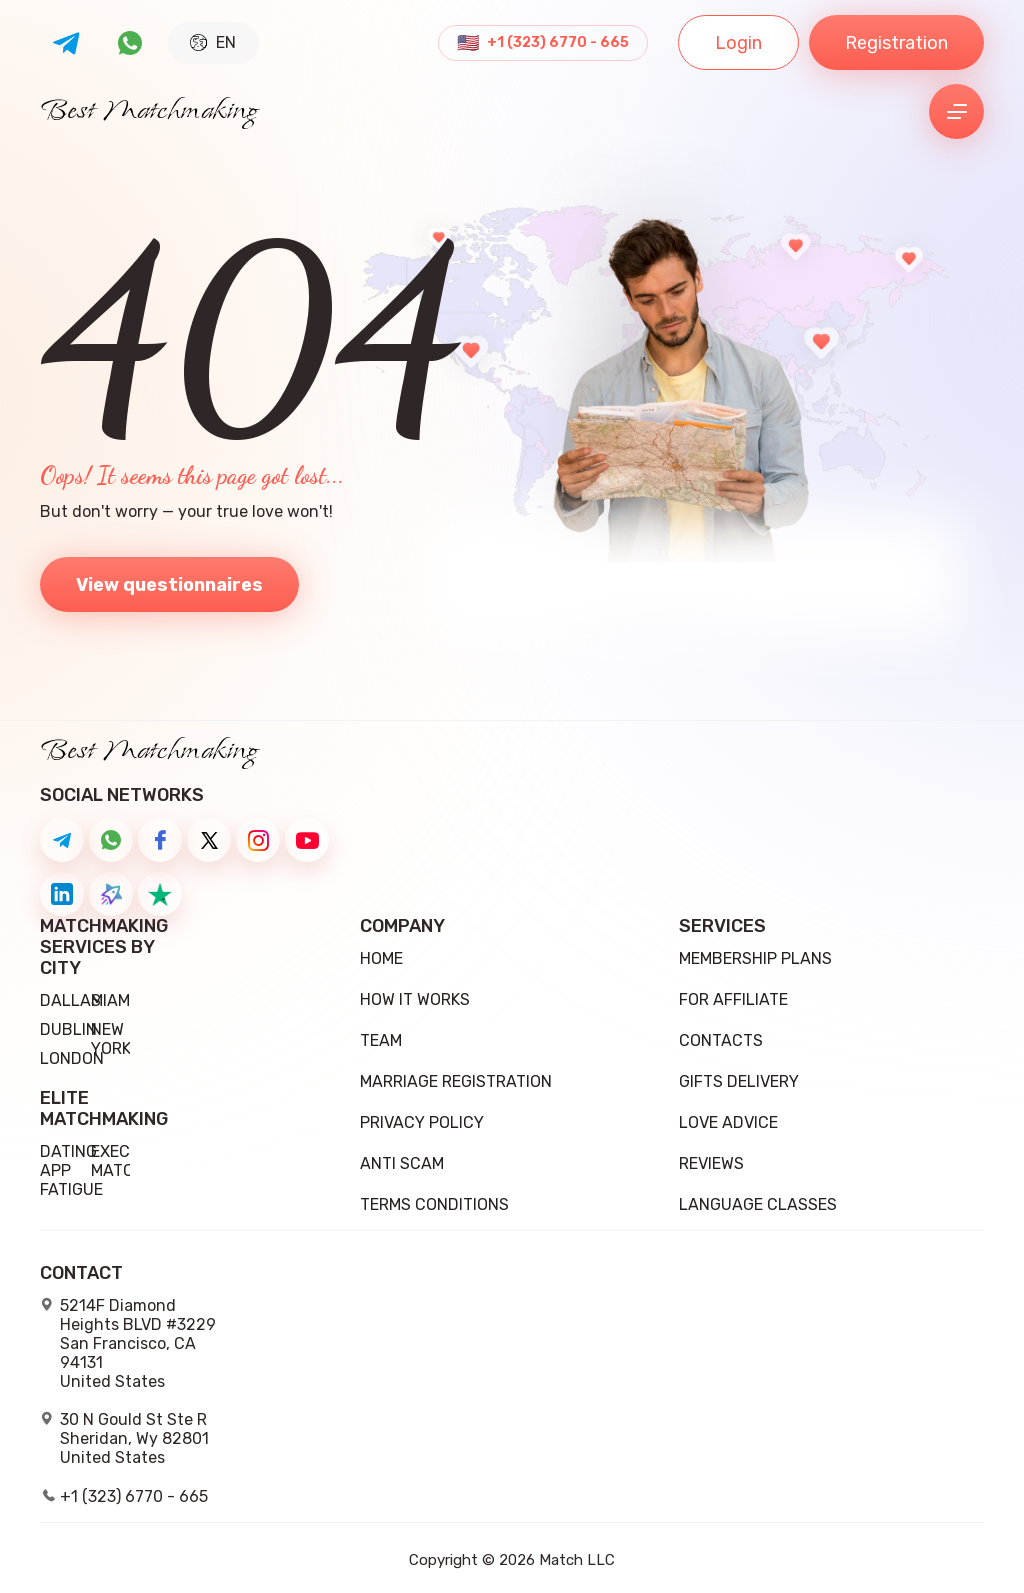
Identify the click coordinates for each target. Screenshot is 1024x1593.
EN (213, 42)
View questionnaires (169, 585)
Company (402, 926)
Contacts (721, 1040)
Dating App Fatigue (71, 1170)
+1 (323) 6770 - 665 (558, 43)
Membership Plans (755, 958)
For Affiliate (733, 999)
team (381, 1040)
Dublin (68, 1029)
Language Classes (758, 1204)
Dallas (70, 1000)
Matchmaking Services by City (85, 947)
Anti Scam (402, 1163)
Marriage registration (456, 1081)
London (72, 1058)
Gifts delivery (739, 1081)
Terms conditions (434, 1204)
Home (381, 958)
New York (111, 1039)
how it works (415, 999)
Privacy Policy (422, 1122)
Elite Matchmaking (85, 1109)
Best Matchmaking (149, 112)
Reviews (711, 1163)
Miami (112, 1000)
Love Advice (728, 1122)
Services (722, 926)
